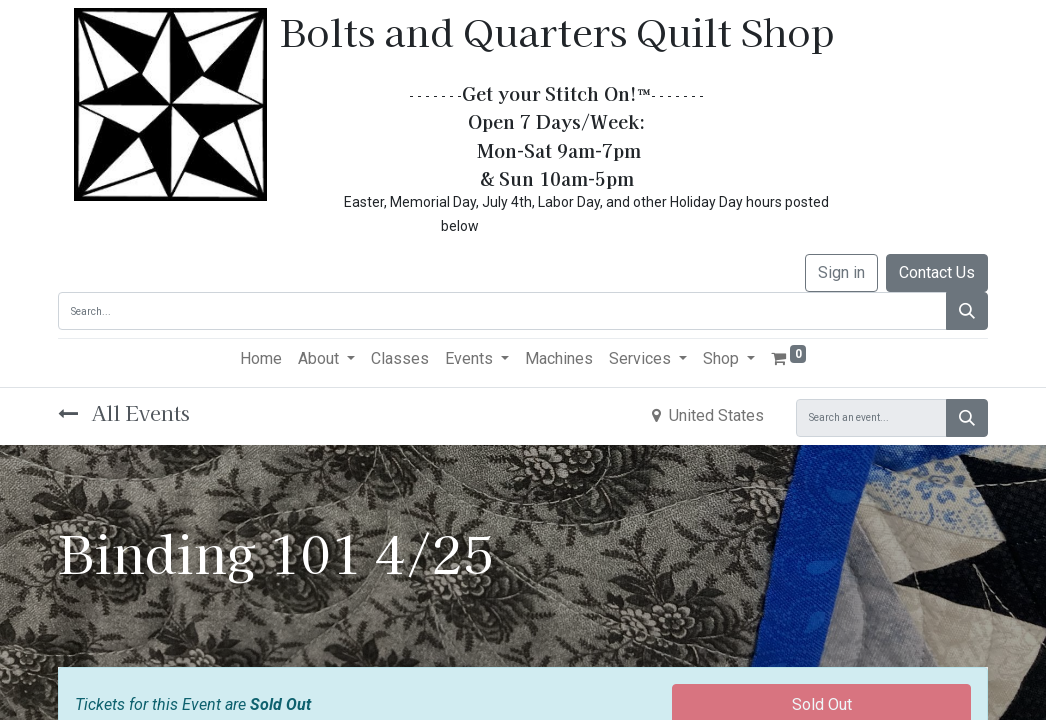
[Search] (967, 311)
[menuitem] (261, 359)
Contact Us (937, 272)
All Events (124, 412)
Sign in (841, 272)
